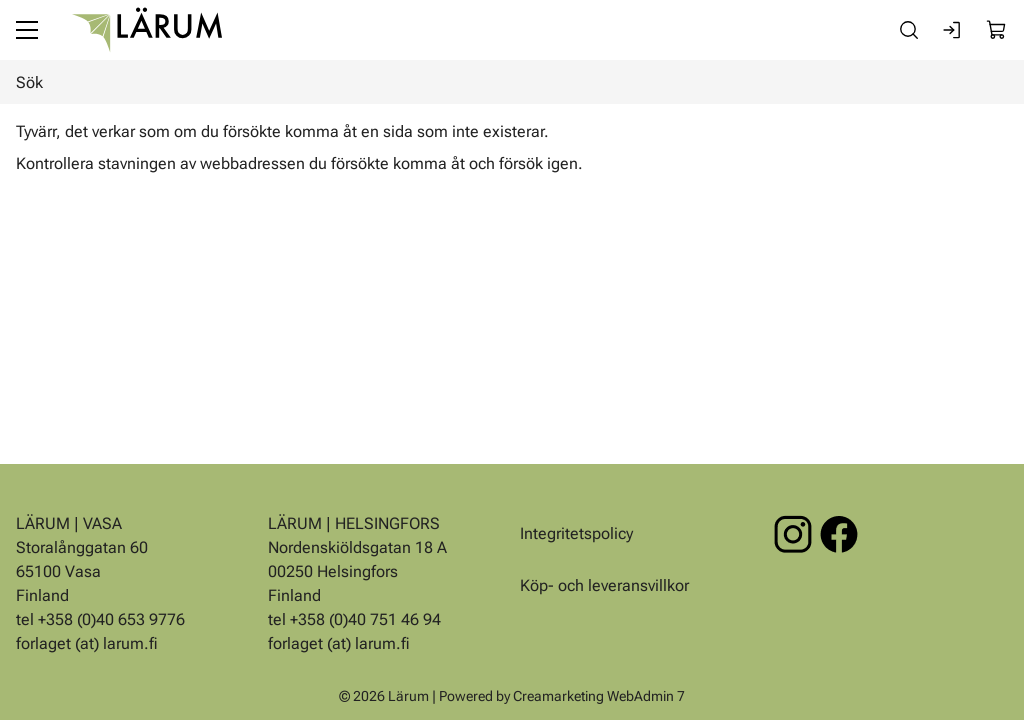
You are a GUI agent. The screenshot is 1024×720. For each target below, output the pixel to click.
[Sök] (909, 30)
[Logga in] (953, 30)
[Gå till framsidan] (147, 30)
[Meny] (27, 30)
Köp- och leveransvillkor (604, 585)
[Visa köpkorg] (997, 30)
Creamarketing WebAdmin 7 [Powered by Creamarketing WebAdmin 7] (599, 696)
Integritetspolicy (576, 533)
